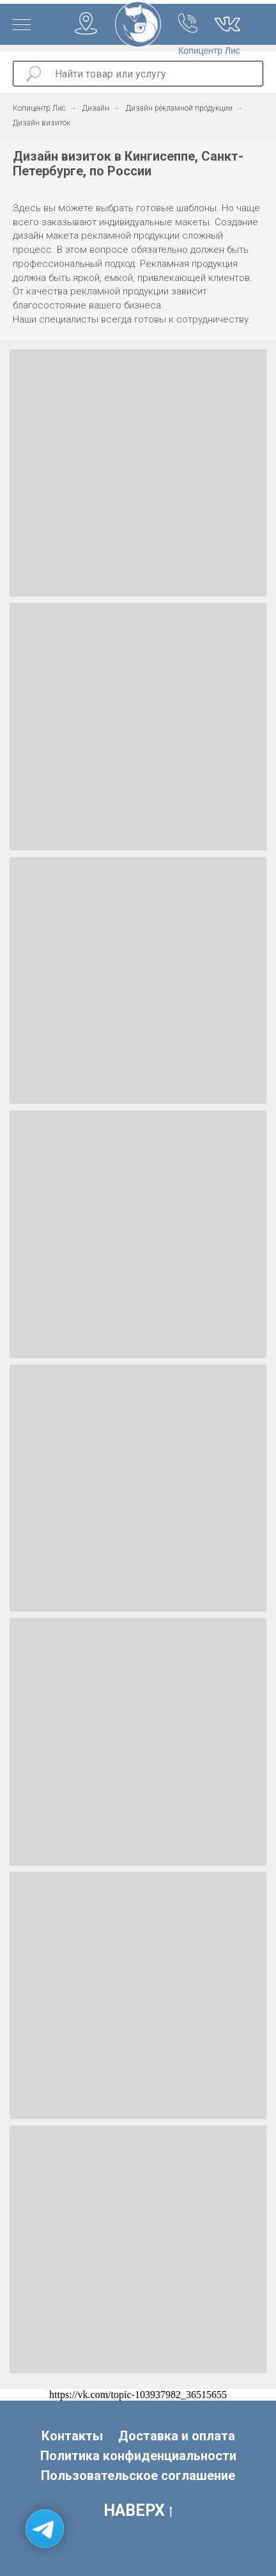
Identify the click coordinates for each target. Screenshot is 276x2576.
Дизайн (95, 108)
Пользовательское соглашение (138, 2475)
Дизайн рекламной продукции (179, 108)
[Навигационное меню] (22, 25)
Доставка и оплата (176, 2436)
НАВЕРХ (137, 2511)
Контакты (72, 2436)
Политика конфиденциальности (138, 2455)
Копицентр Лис (39, 108)
